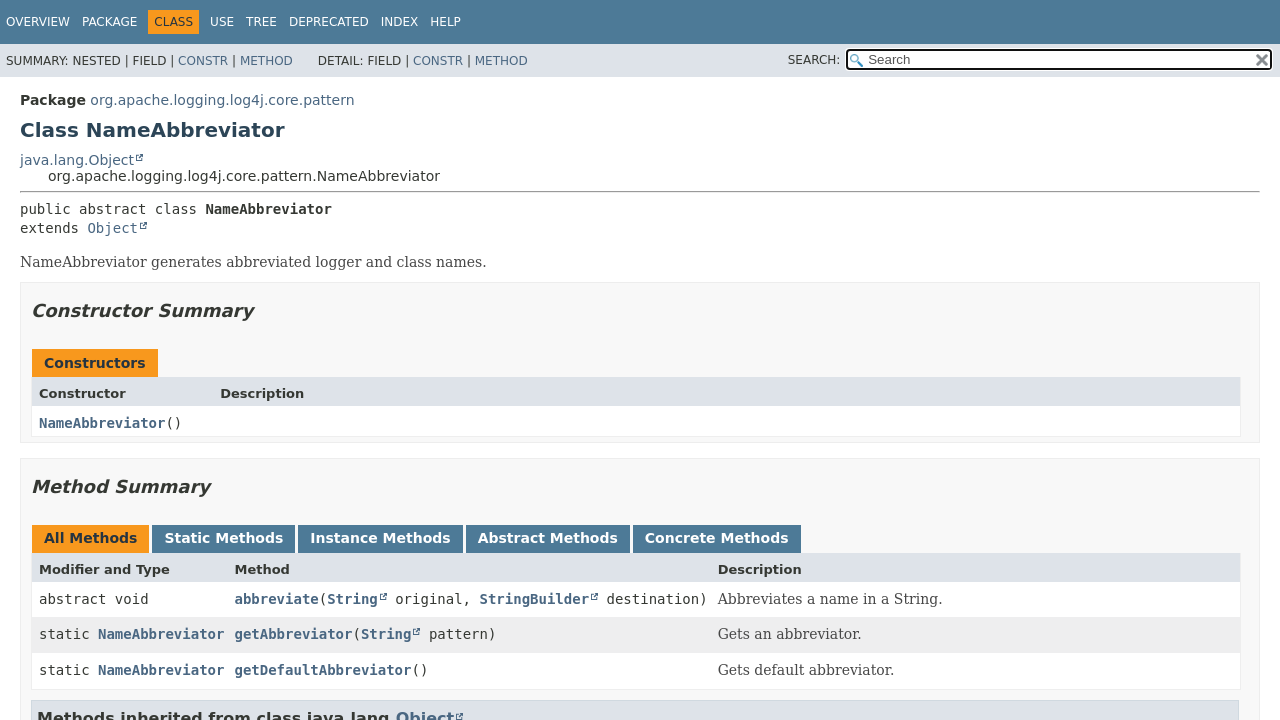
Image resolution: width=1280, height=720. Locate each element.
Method (266, 61)
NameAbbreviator (102, 423)
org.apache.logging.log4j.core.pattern (222, 100)
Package (109, 22)
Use (222, 22)
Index (400, 22)
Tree (261, 22)
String (352, 599)
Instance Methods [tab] (380, 538)
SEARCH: (814, 60)
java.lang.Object (77, 160)
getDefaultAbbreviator (322, 670)
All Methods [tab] (90, 538)
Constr (203, 61)
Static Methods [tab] (223, 538)
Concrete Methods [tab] (717, 538)
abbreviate (276, 599)
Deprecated (329, 22)
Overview (38, 22)
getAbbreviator (293, 634)
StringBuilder (534, 599)
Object (112, 228)
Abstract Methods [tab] (548, 538)
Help (445, 22)
